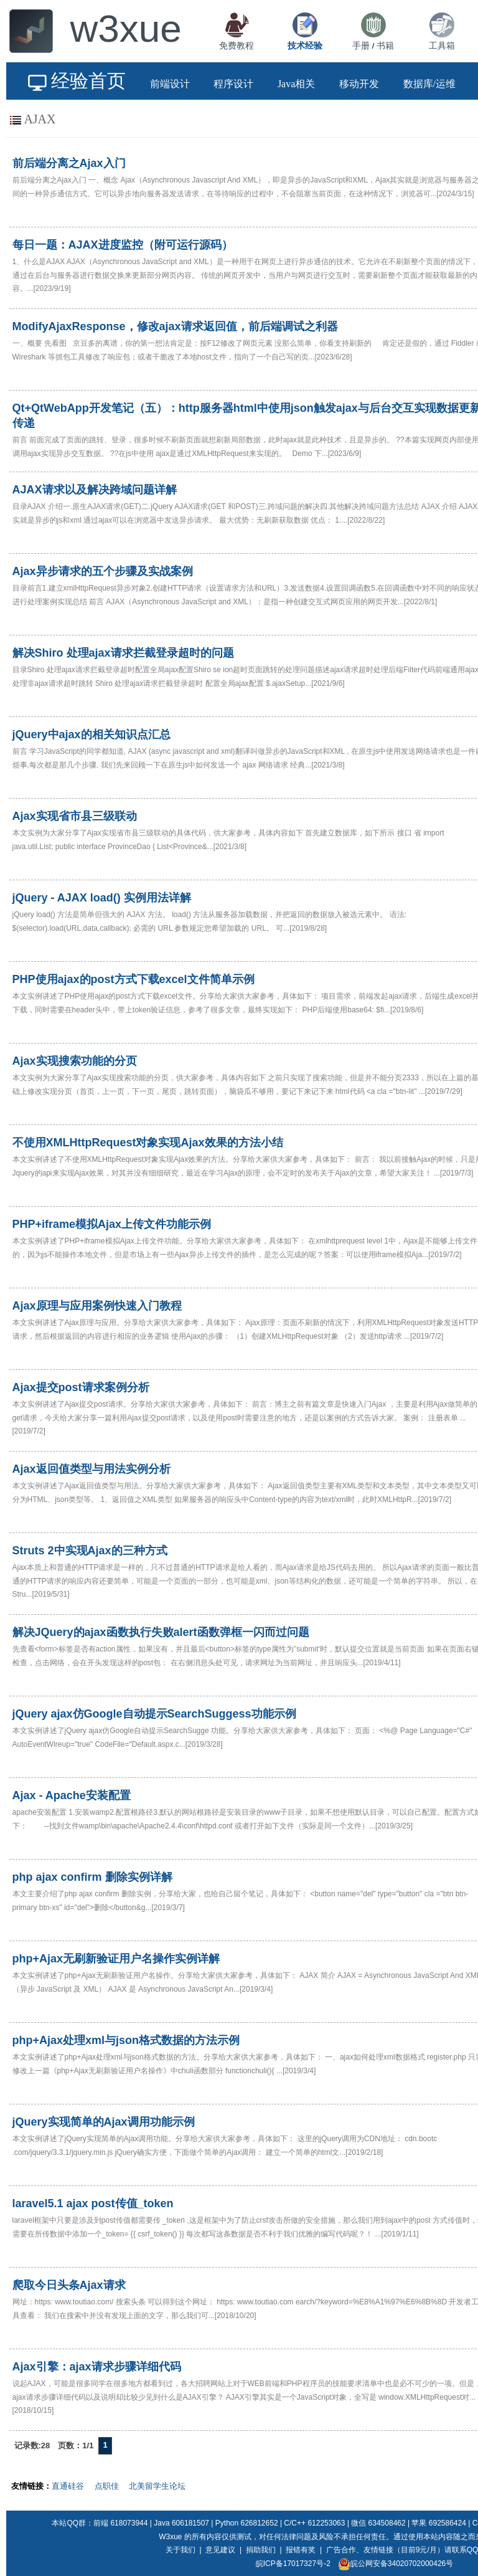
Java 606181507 (181, 2523)
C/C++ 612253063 (314, 2523)
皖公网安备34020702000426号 (395, 2563)
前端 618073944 (120, 2523)
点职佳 (107, 2486)
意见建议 (220, 2549)
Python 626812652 (246, 2523)
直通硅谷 (68, 2486)
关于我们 (180, 2549)
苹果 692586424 (438, 2523)
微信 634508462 (378, 2523)
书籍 (385, 45)
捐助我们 (261, 2549)
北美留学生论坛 (157, 2486)
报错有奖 (301, 2549)
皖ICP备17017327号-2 (293, 2563)
